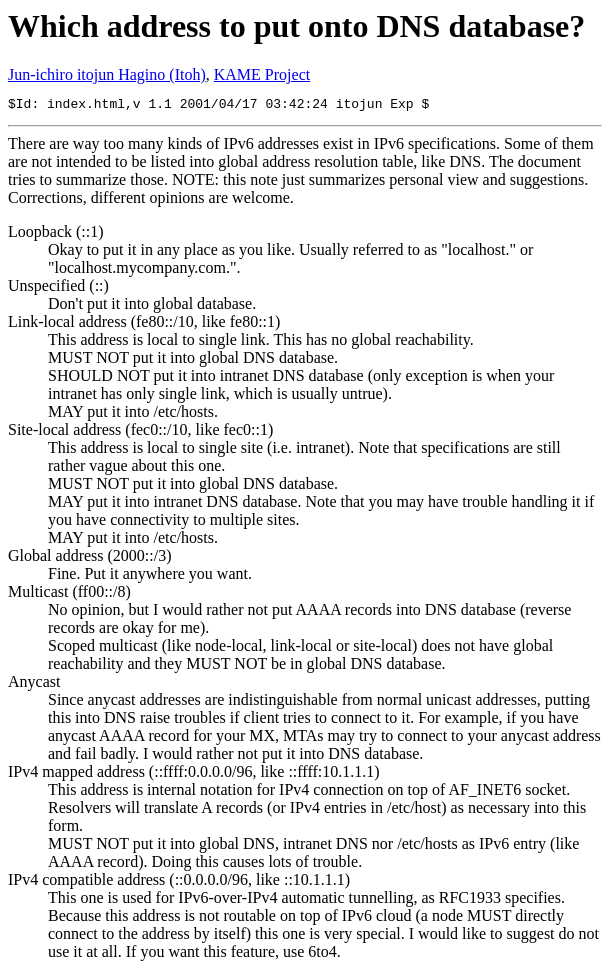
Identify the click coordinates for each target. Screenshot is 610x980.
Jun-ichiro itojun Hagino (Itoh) (107, 74)
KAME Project (262, 74)
